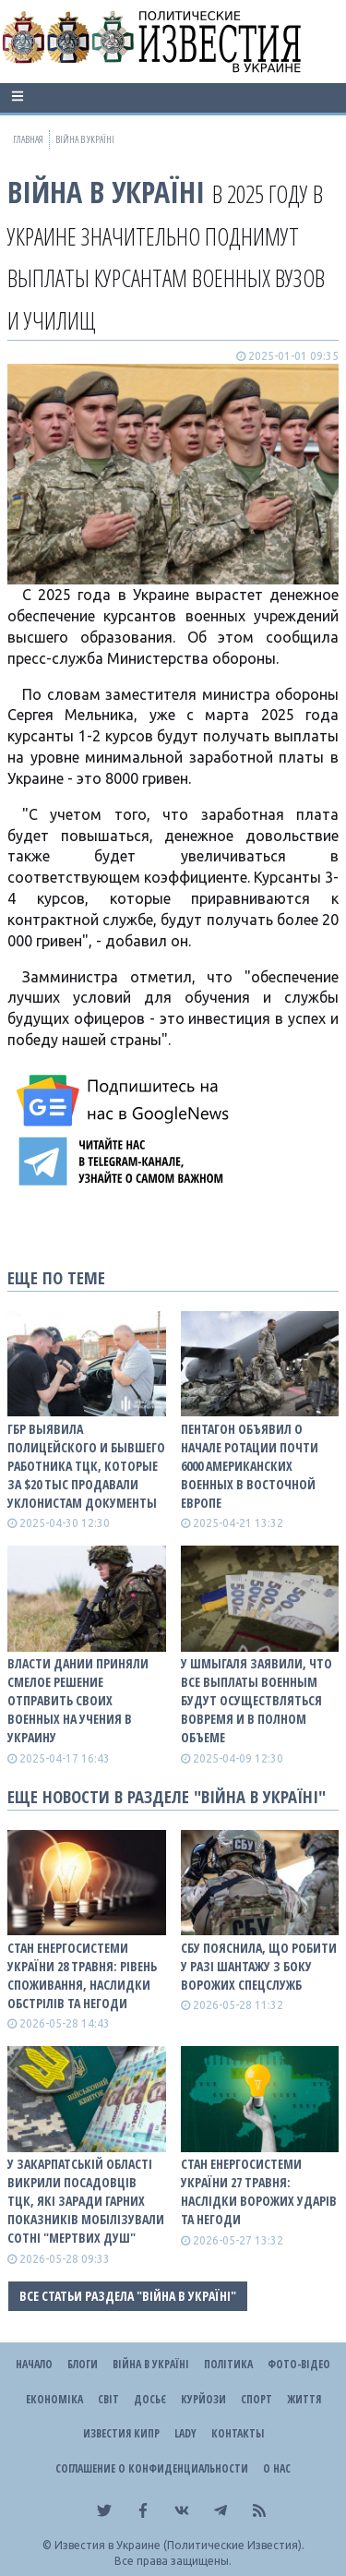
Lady (185, 2433)
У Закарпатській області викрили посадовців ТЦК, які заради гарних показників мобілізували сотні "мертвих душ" (85, 2200)
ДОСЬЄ (150, 2399)
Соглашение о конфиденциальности (151, 2468)
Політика (228, 2364)
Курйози (203, 2399)
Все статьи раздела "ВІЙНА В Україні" (127, 2296)
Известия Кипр (121, 2433)
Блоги (82, 2364)
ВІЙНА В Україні (106, 191)
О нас (277, 2468)
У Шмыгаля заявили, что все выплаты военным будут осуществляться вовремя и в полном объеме (256, 1700)
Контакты (237, 2433)
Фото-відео (299, 2364)
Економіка (54, 2399)
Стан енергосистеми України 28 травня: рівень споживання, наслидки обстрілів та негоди (82, 1975)
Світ (108, 2399)
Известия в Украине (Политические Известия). (179, 2545)
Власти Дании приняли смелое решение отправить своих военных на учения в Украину (78, 1700)
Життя (304, 2399)
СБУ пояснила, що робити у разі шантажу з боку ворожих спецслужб (259, 1966)
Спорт (256, 2399)
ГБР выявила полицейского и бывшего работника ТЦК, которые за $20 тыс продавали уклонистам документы (86, 1465)
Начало (34, 2364)
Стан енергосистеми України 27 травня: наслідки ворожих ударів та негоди (259, 2191)
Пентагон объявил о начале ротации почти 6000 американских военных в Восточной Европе (249, 1465)
